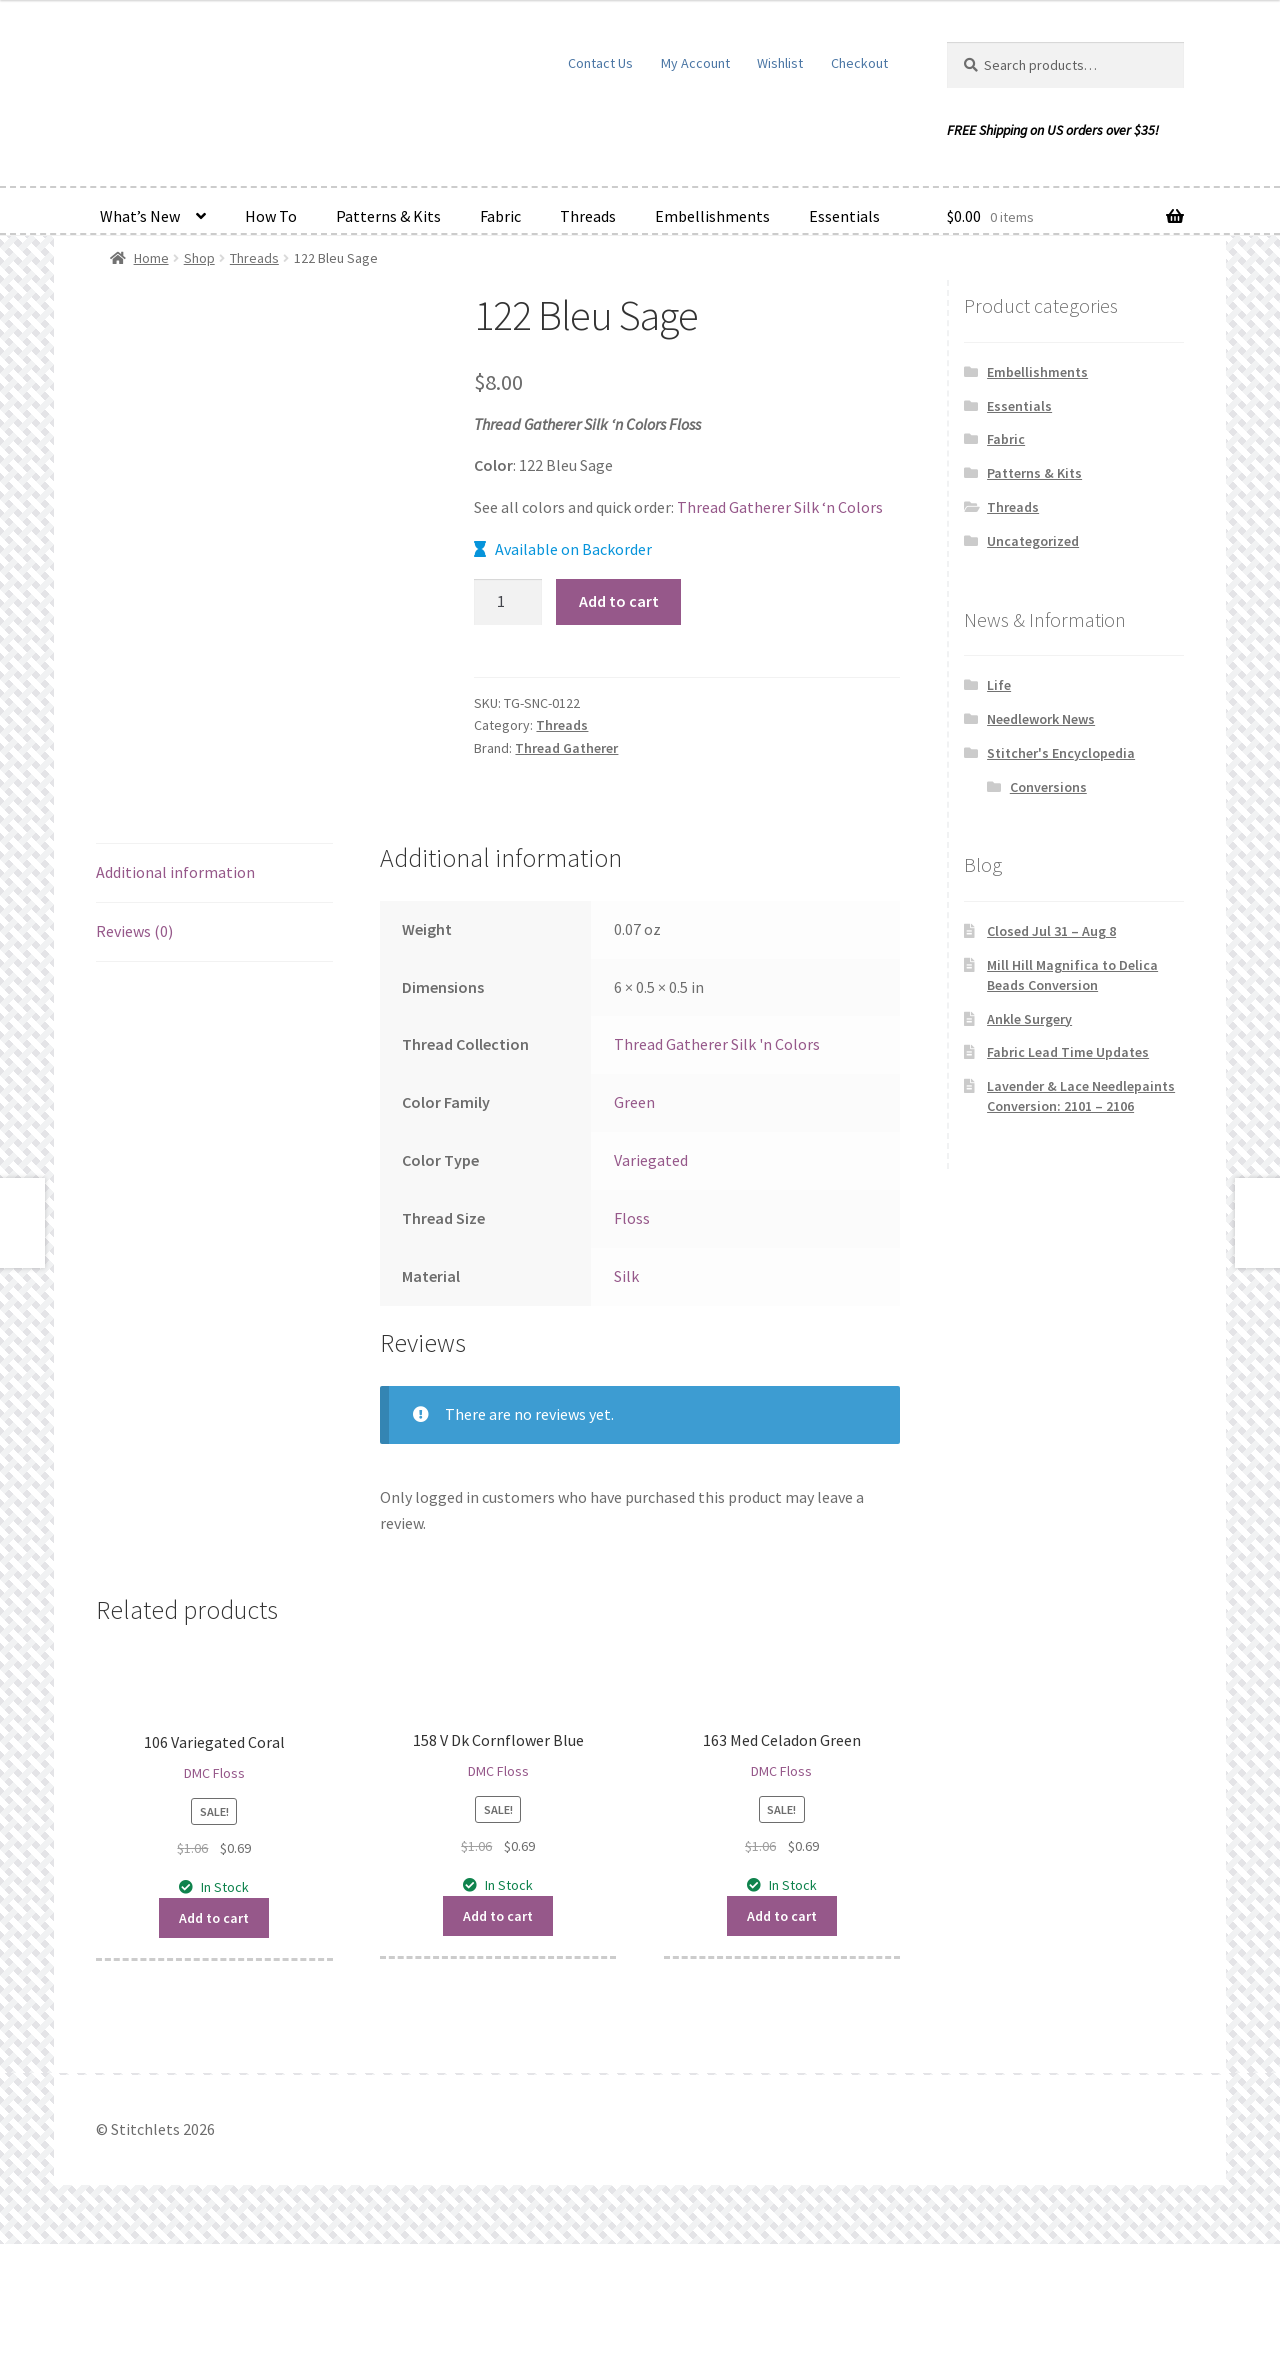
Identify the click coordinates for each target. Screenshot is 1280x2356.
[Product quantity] (508, 602)
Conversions (1048, 787)
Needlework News (1041, 719)
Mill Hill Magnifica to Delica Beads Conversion (1072, 975)
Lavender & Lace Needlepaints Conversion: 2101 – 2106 (1081, 1096)
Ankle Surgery (1029, 1019)
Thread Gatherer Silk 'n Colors (717, 1156)
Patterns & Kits (388, 216)
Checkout (859, 63)
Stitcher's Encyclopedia (1061, 753)
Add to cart (619, 601)
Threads (588, 216)
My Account (695, 63)
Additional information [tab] (175, 984)
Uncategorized (1033, 541)
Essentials (844, 216)
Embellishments (712, 216)
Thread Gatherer (566, 748)
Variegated (651, 1272)
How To (271, 216)
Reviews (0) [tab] (134, 1043)
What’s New (140, 216)
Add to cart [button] (214, 2030)
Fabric (500, 216)
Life (999, 685)
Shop (199, 258)
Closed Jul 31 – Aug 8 (1051, 931)
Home (151, 258)
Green (634, 1214)
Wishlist (780, 63)
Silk (626, 1387)
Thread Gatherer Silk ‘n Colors (780, 507)
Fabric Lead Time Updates (1068, 1052)
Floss (632, 1329)
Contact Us (600, 63)
